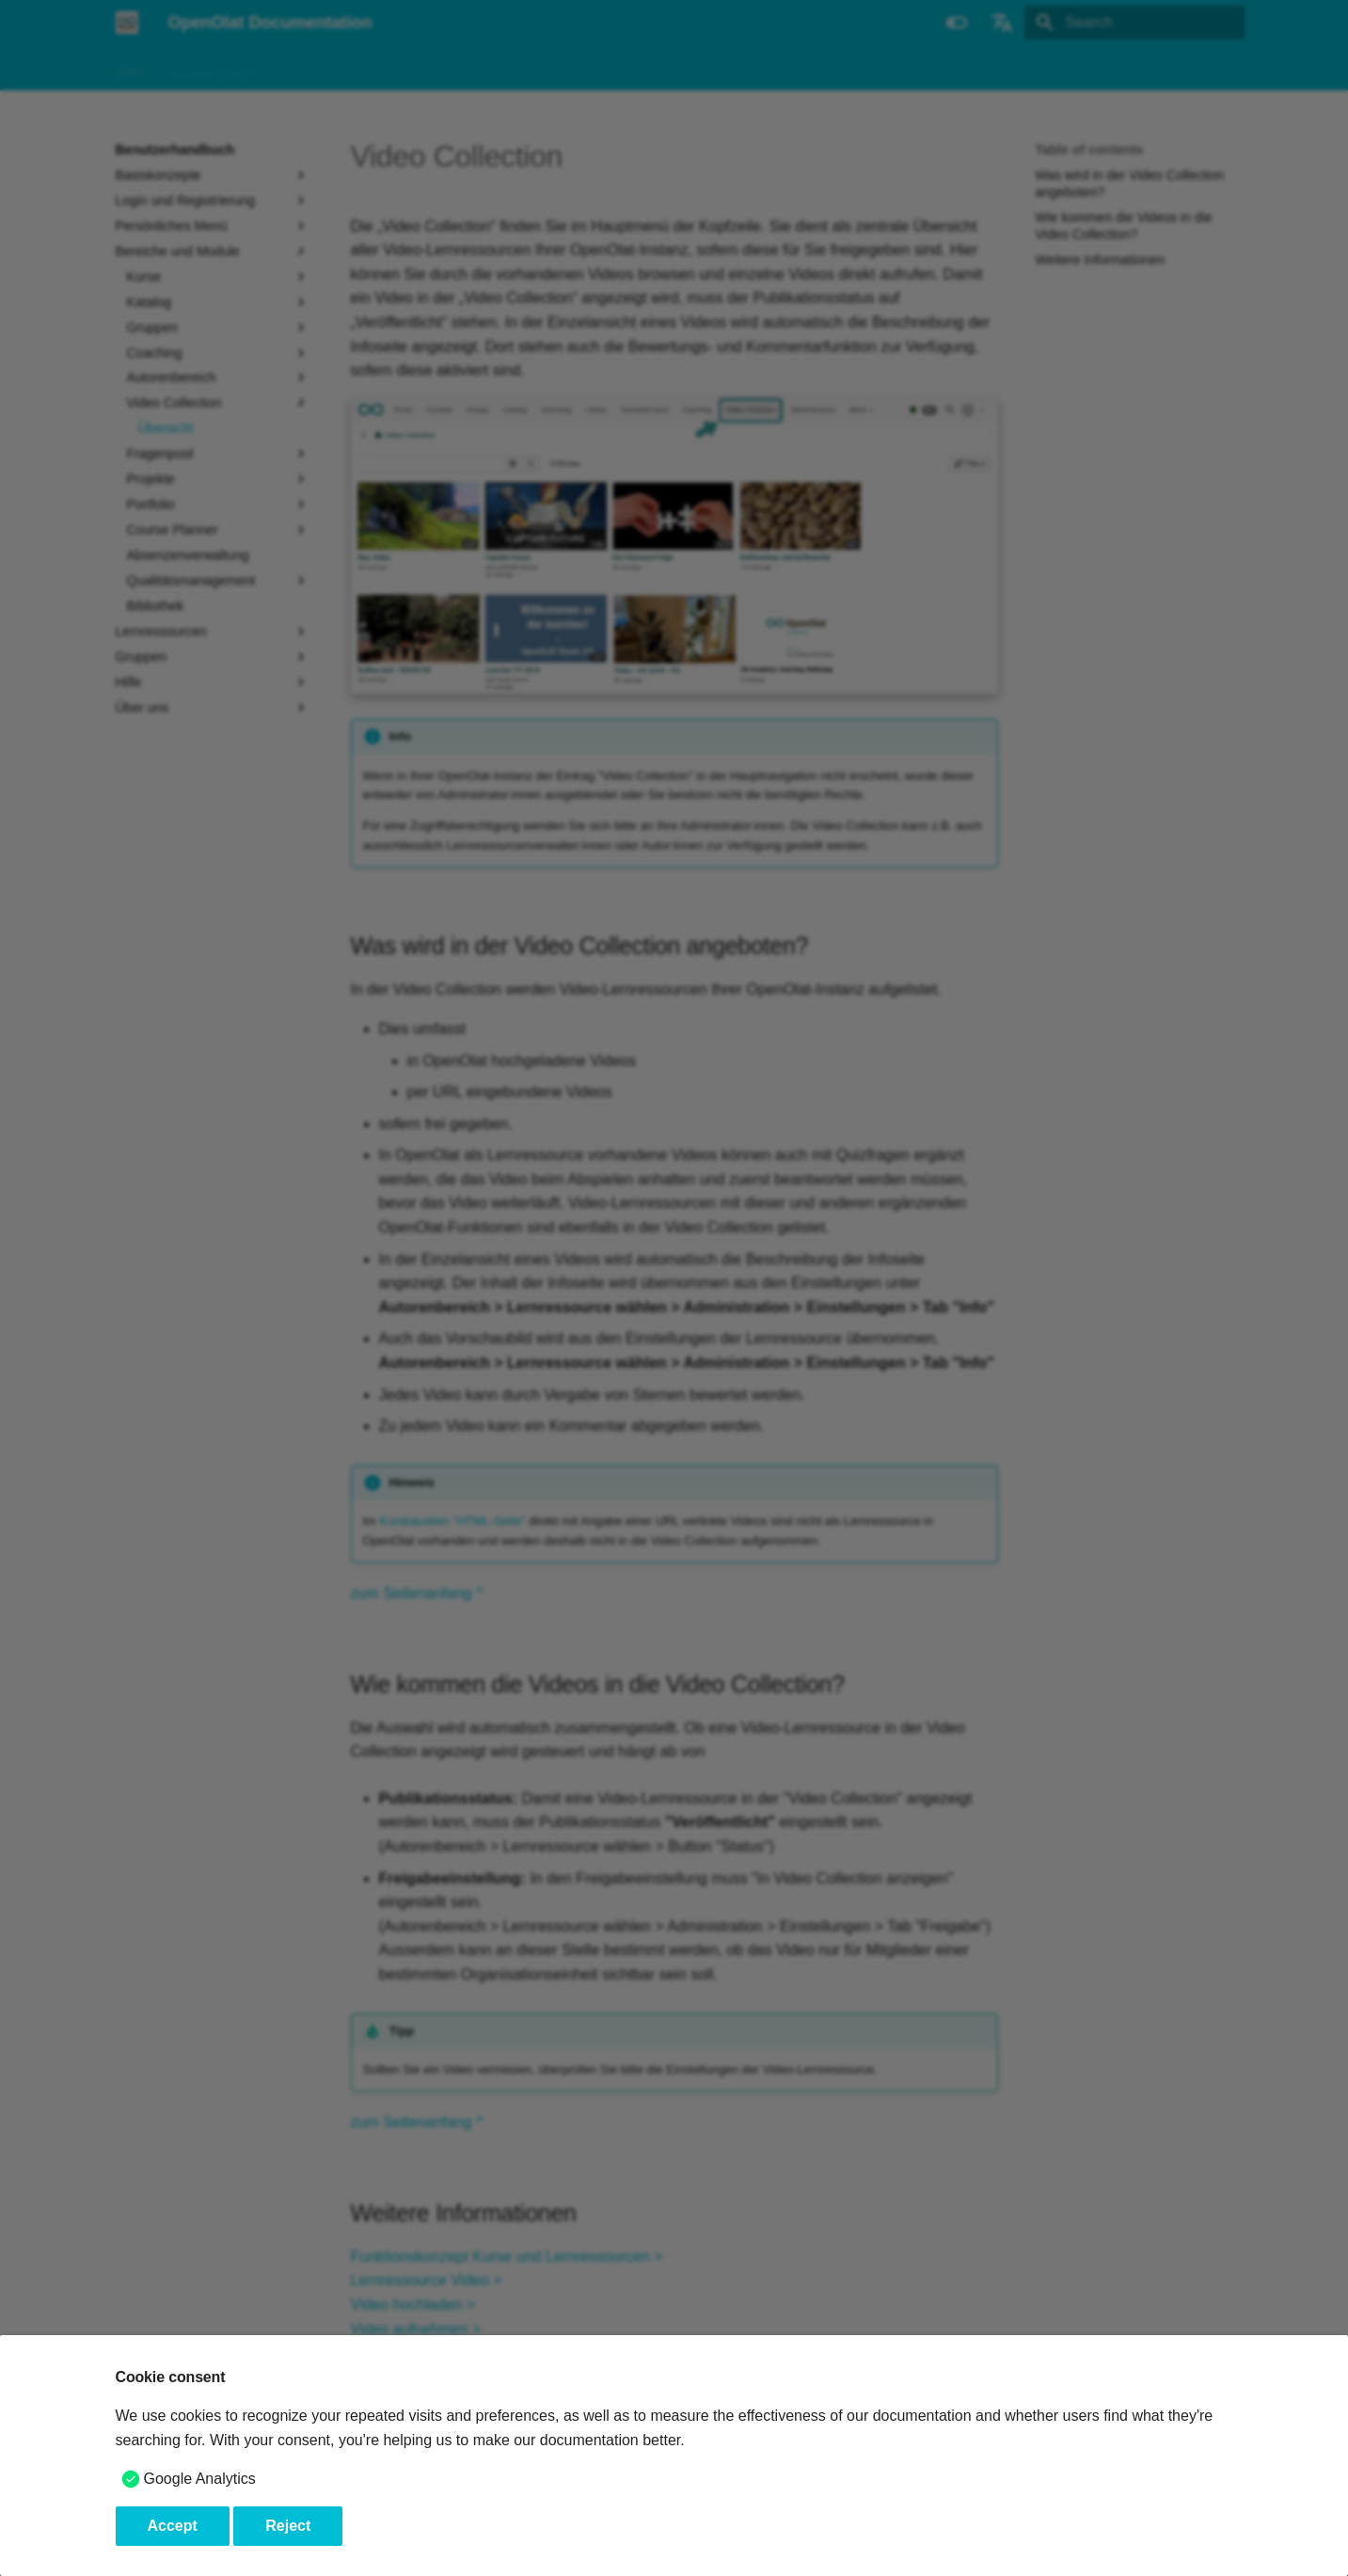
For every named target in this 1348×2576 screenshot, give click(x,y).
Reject (287, 2526)
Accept (173, 2526)
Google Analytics (200, 2479)
